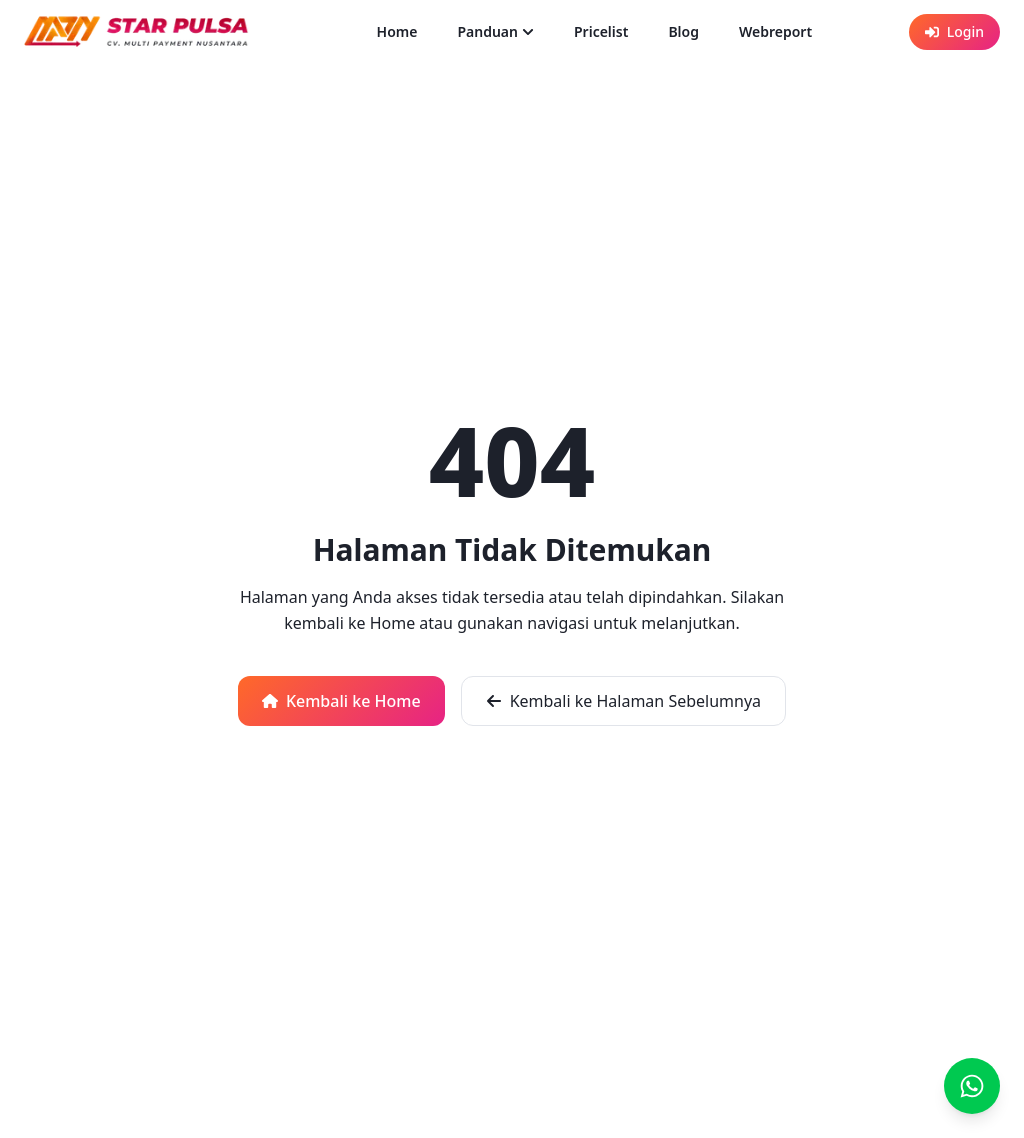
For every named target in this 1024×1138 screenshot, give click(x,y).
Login (954, 31)
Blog (683, 31)
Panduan (495, 31)
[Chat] (972, 1086)
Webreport (775, 31)
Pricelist (601, 31)
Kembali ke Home (341, 701)
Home (397, 31)
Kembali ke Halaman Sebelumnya (623, 701)
